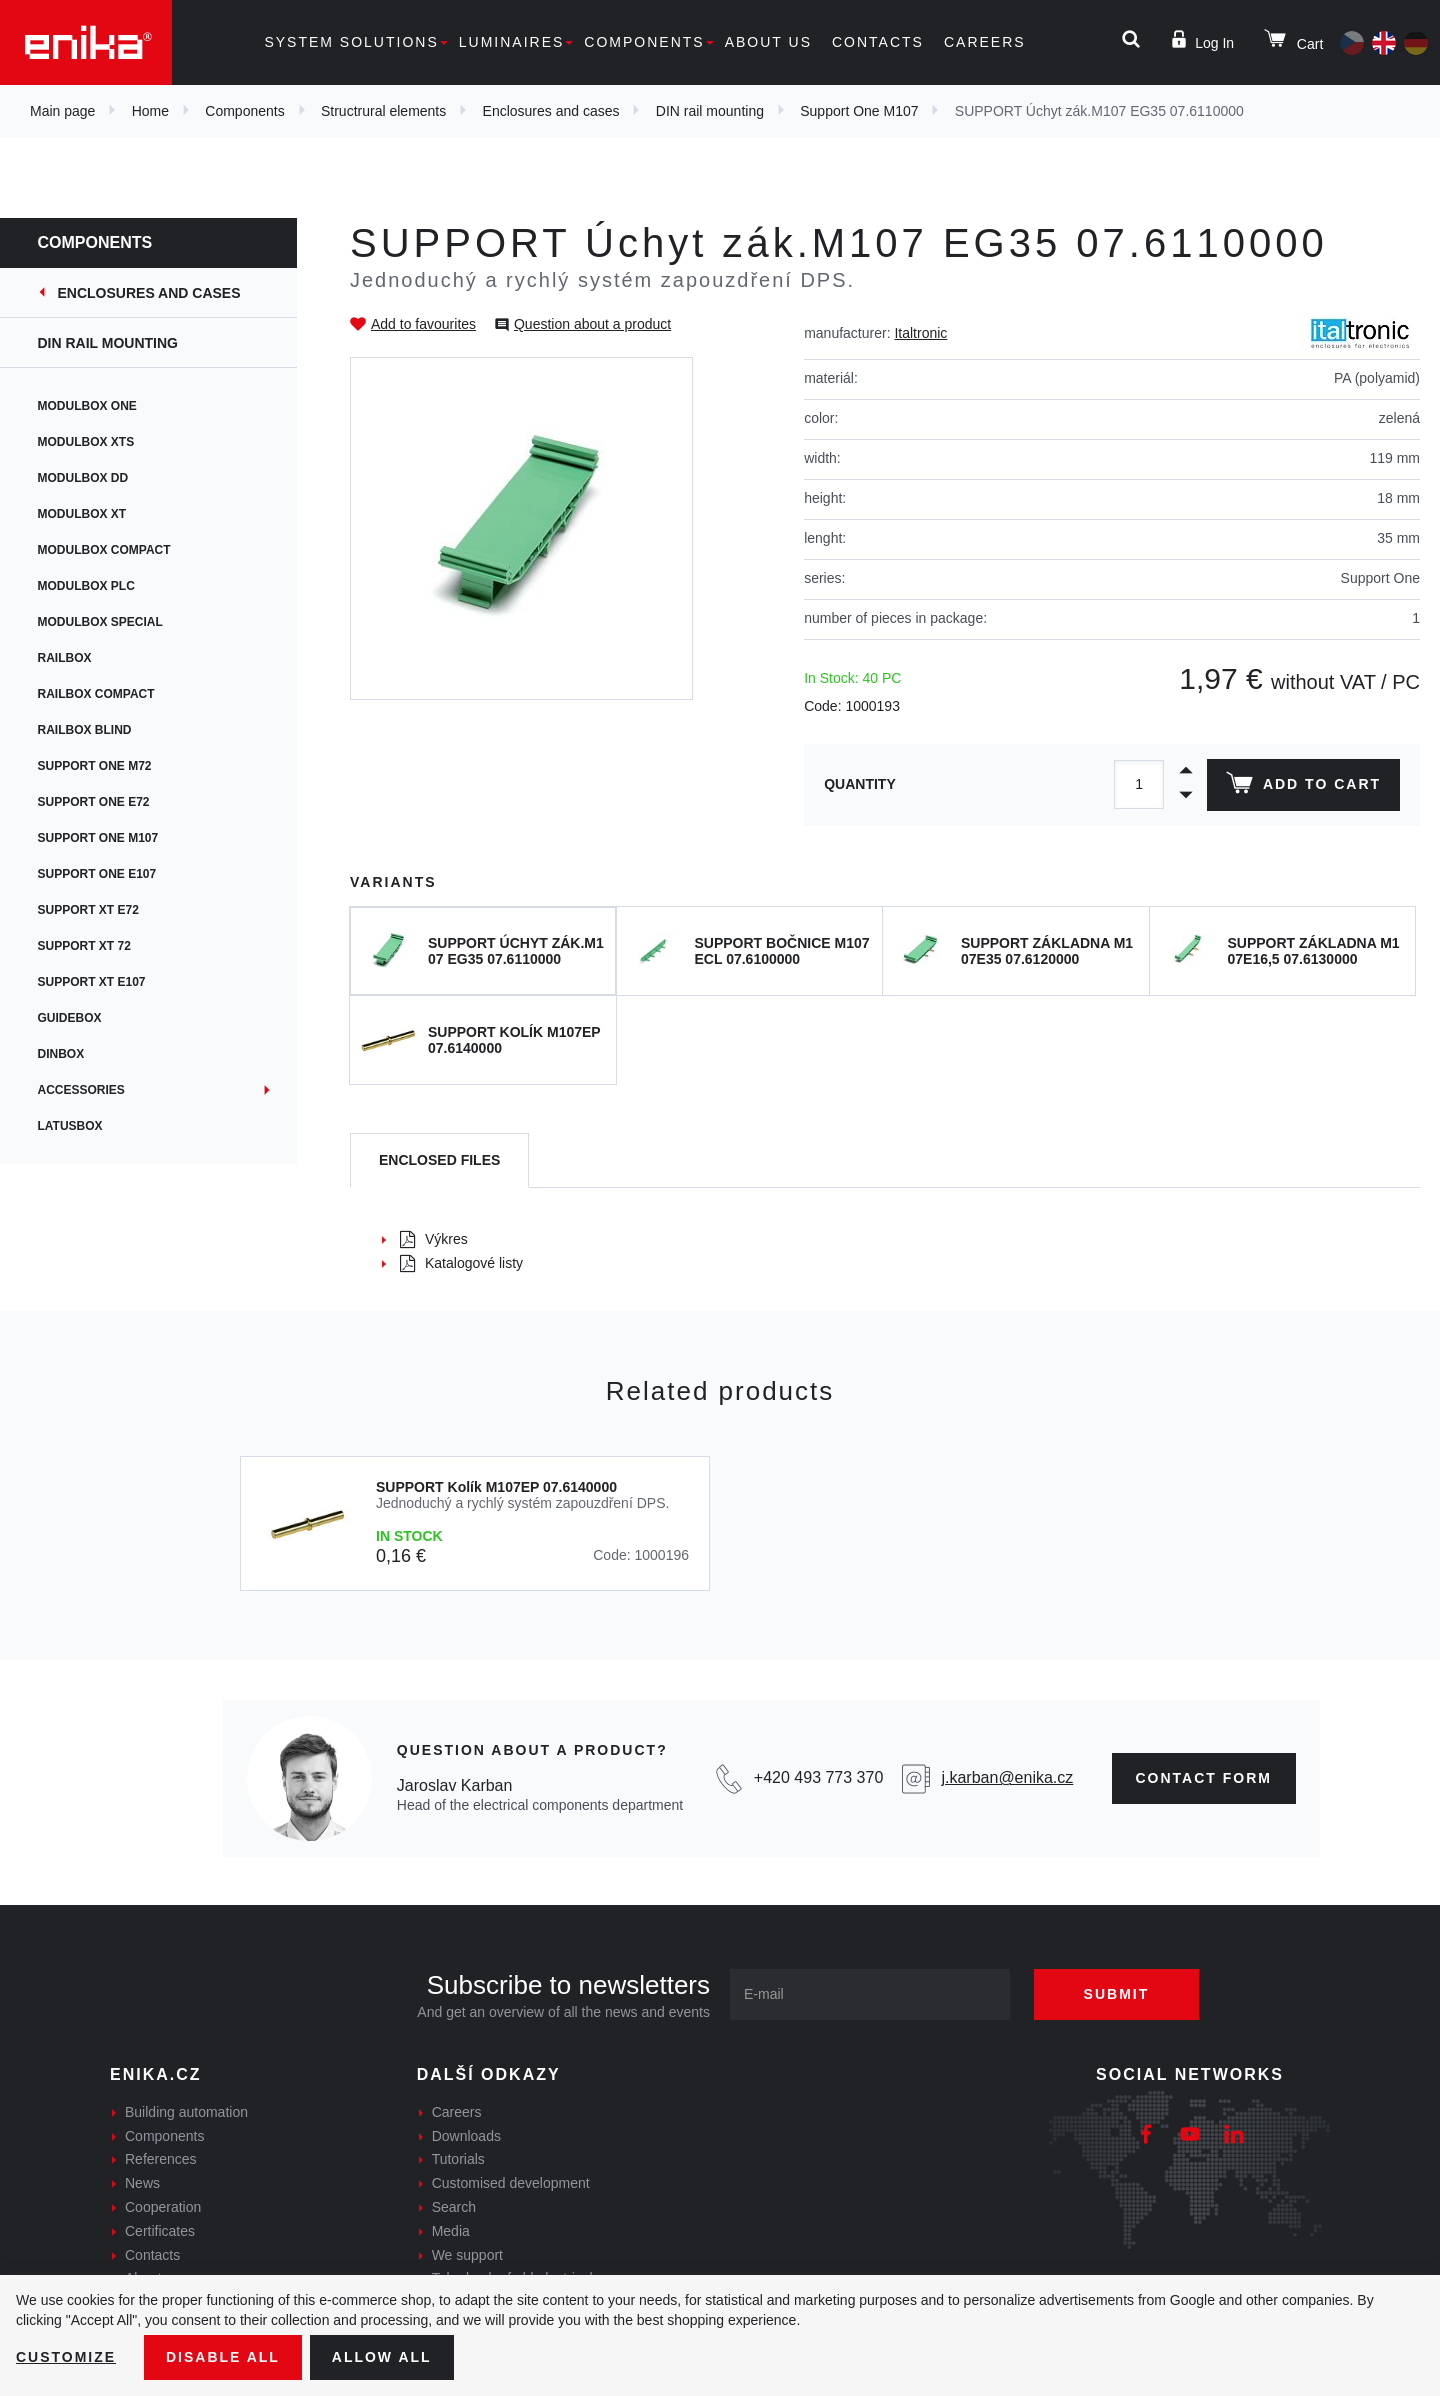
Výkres (434, 1239)
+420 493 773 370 (818, 1777)
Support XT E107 (94, 982)
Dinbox (63, 1054)
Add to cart (1303, 787)
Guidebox (72, 1018)
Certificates (160, 2231)
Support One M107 (859, 111)
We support (467, 2255)
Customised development (511, 2183)
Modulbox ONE (89, 406)
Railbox (67, 658)
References (161, 2159)
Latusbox (72, 1126)
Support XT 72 (86, 946)
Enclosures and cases (551, 111)
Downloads (466, 2136)
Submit (1117, 1994)
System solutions (351, 42)
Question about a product (592, 324)
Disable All (223, 2357)
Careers (985, 42)
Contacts (878, 42)
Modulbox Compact (106, 550)
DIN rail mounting (710, 111)
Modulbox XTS (88, 442)
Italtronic (920, 333)
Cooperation (163, 2207)
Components (644, 42)
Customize (66, 2357)
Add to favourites (423, 324)
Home (150, 111)
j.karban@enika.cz (1007, 1777)
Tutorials (458, 2159)
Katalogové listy (461, 1263)
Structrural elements (383, 111)
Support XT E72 (90, 910)
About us (768, 42)
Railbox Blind (87, 730)
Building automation (186, 2112)
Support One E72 (96, 802)
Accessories (83, 1090)
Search (454, 2207)
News (142, 2183)
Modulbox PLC (88, 586)
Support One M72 (97, 766)
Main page (62, 111)
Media (451, 2231)
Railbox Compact (98, 694)
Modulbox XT (84, 514)
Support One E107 (99, 874)
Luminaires (512, 42)
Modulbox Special (102, 622)
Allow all (382, 2357)
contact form (1204, 1778)
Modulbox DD (85, 478)
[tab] (439, 1160)
